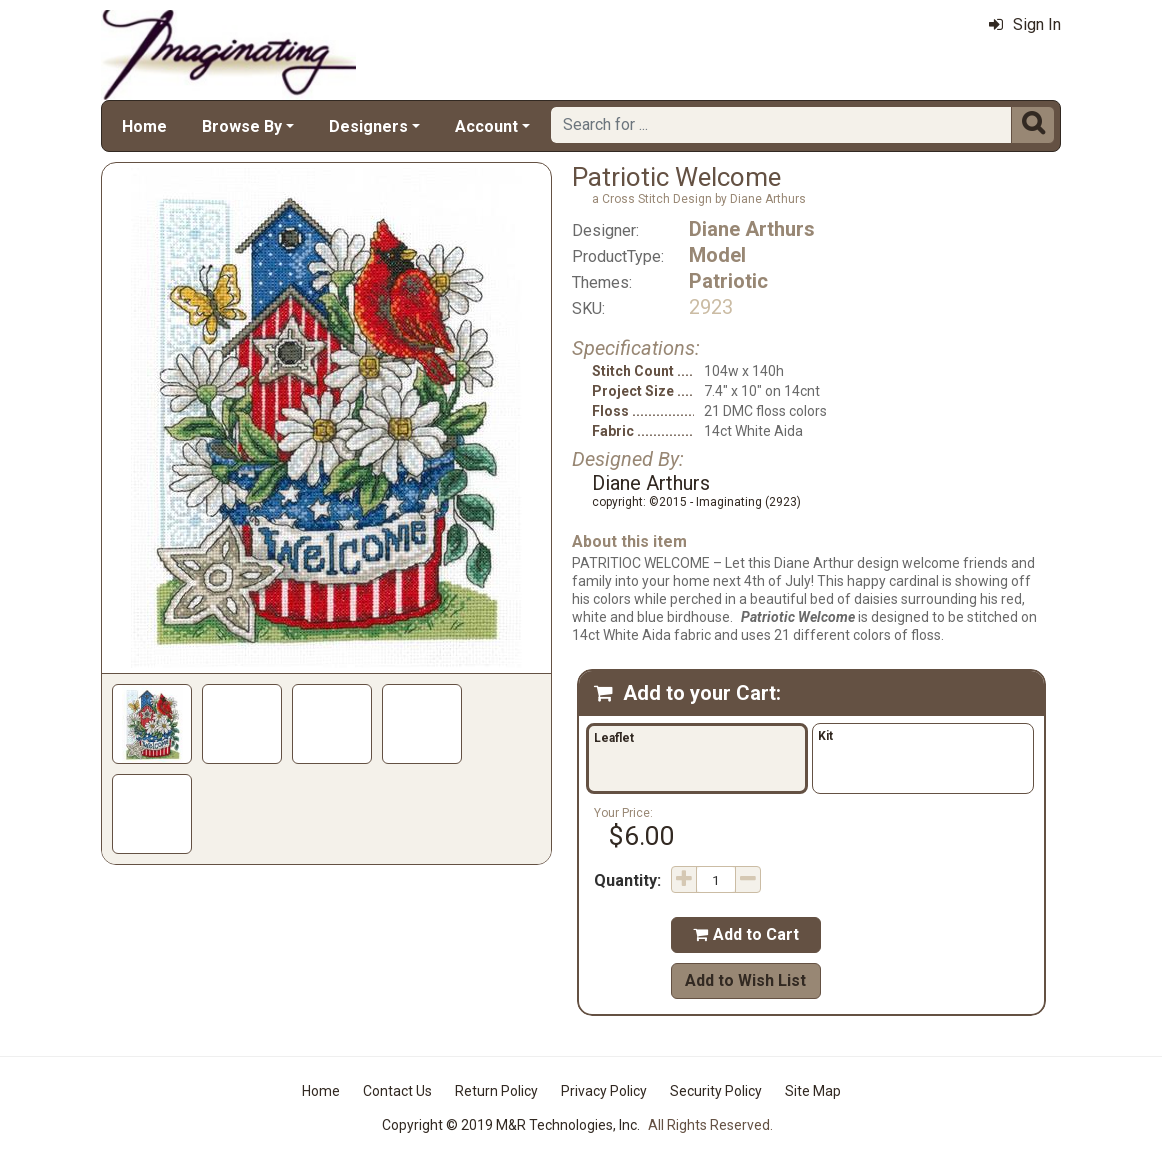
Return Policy (496, 1091)
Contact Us (397, 1091)
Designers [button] (368, 126)
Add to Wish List (745, 980)
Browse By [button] (242, 126)
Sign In (1025, 24)
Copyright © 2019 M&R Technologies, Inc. (511, 1125)
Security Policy (716, 1091)
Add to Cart (746, 934)
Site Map (813, 1091)
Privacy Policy (604, 1091)
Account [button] (486, 126)
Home (144, 126)
